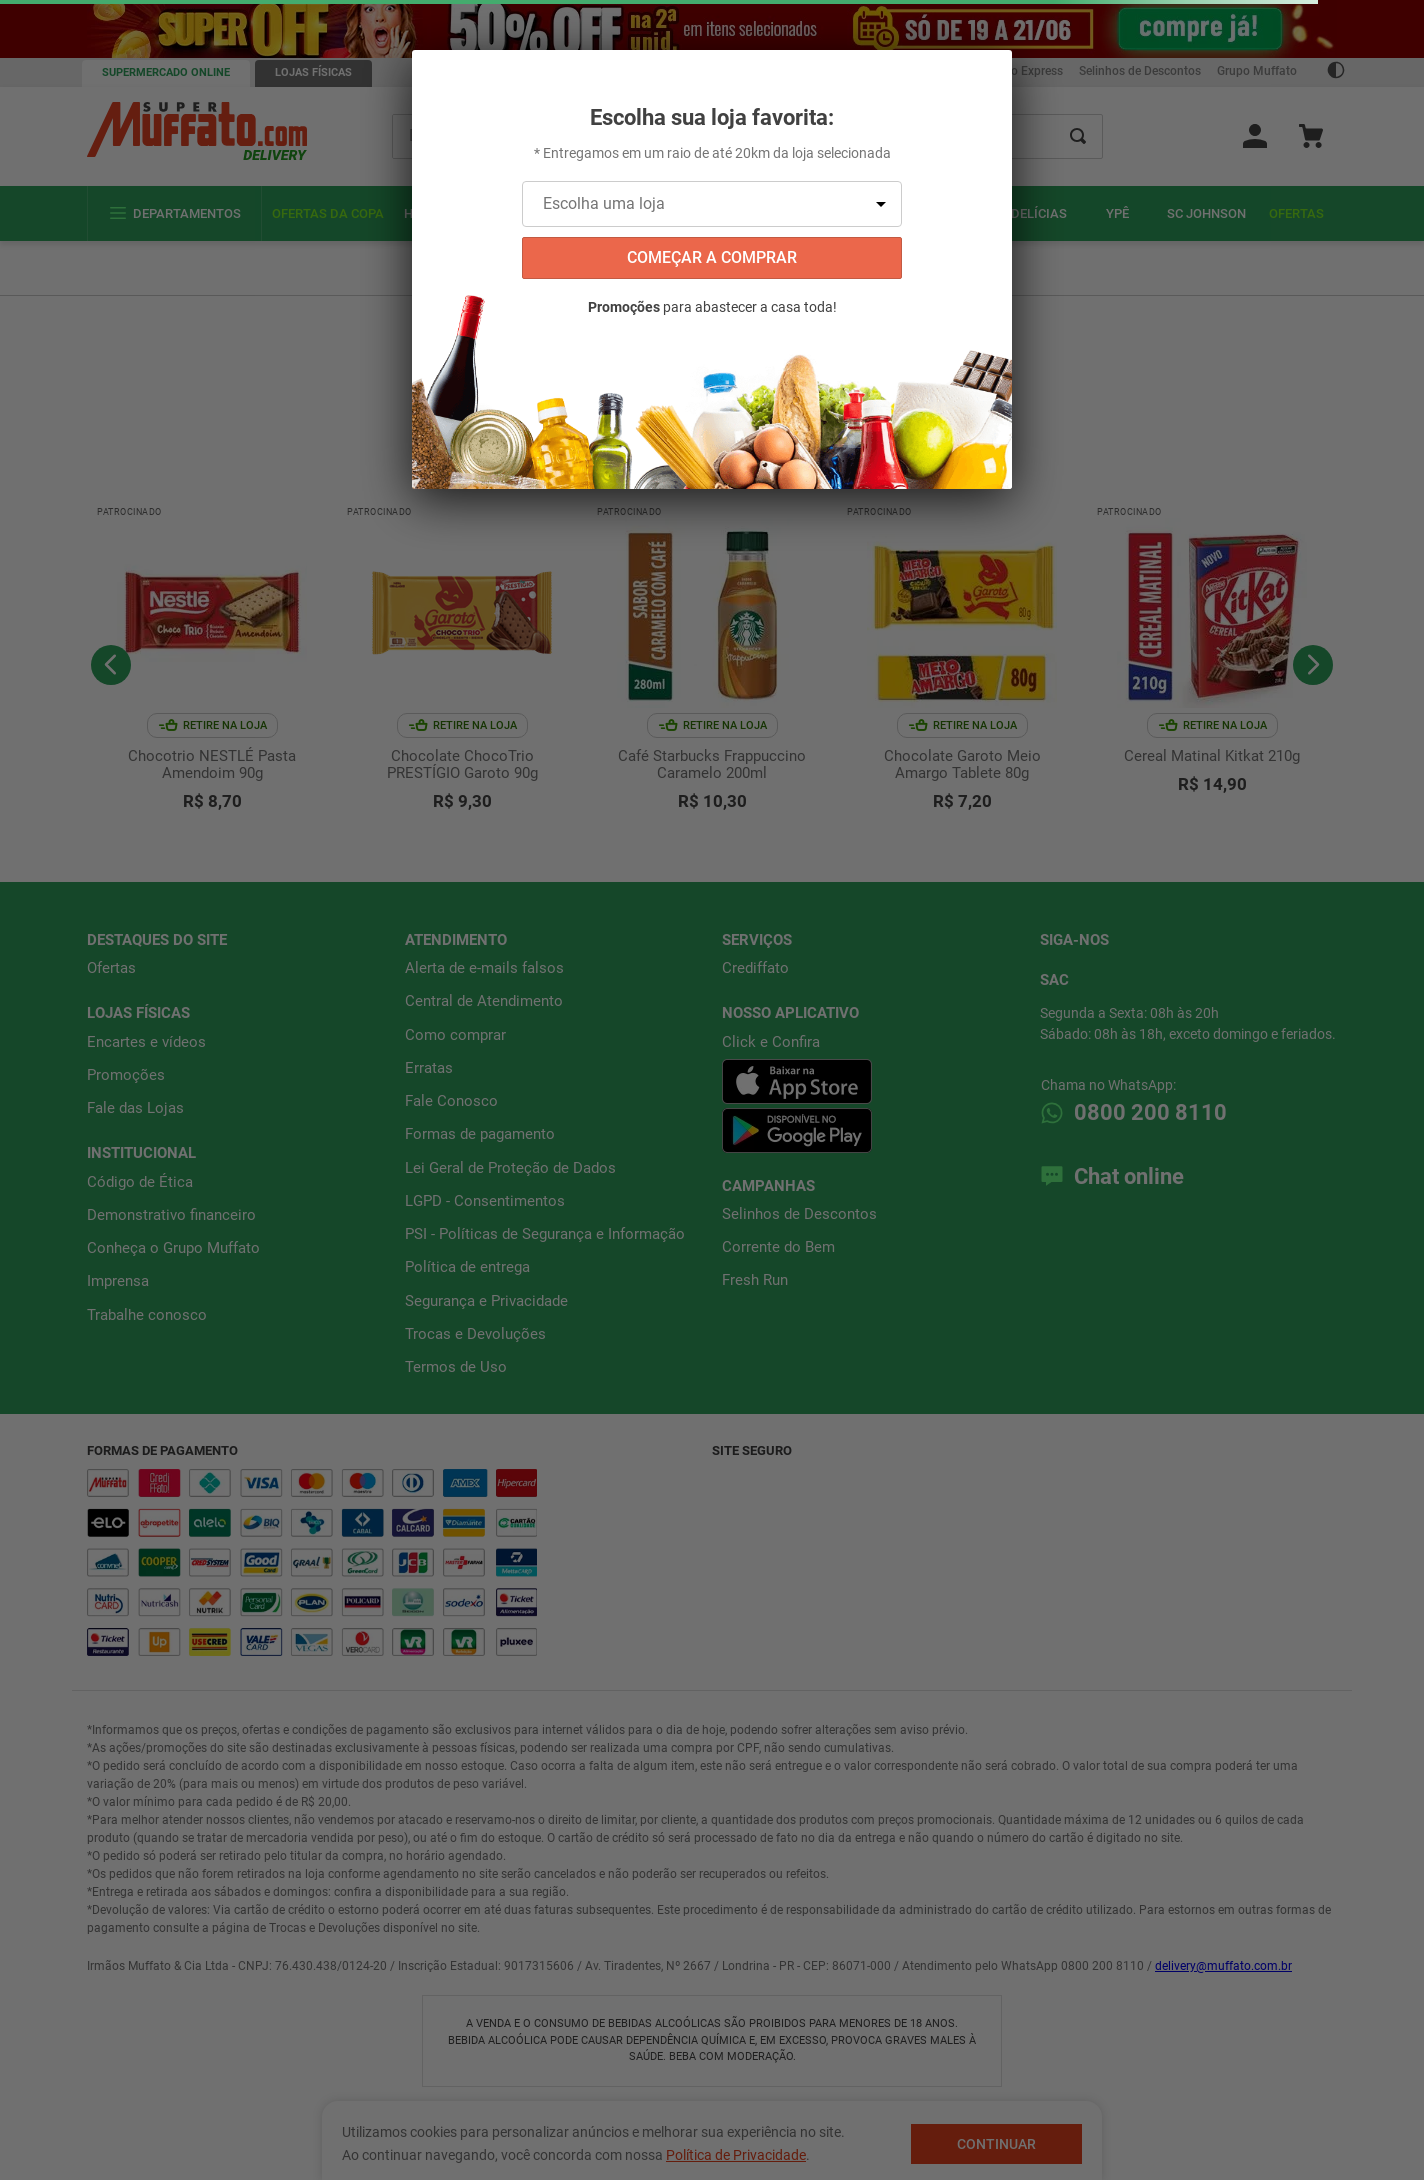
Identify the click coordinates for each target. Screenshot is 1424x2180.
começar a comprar (712, 257)
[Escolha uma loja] (712, 204)
